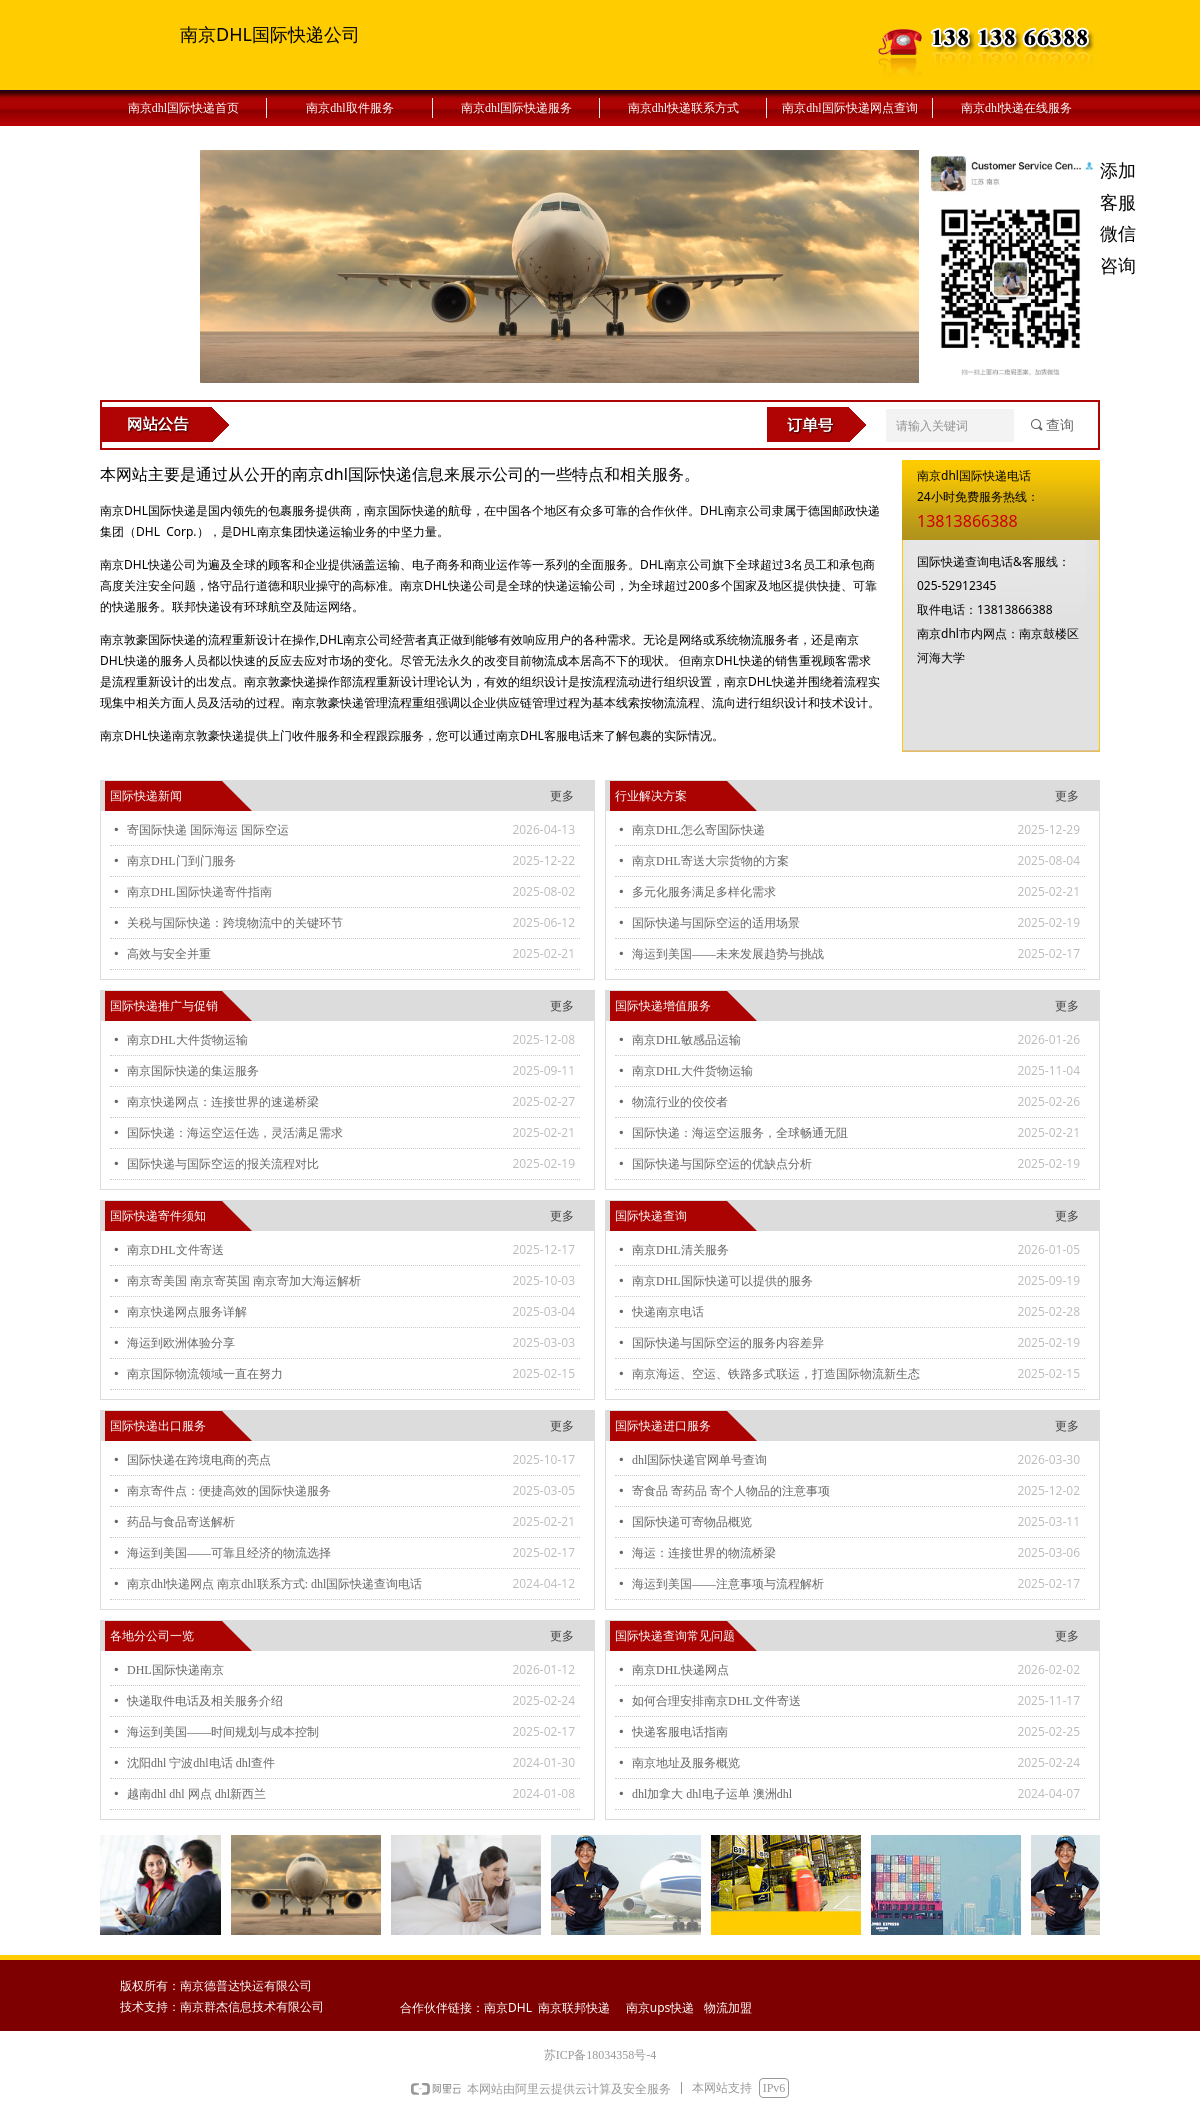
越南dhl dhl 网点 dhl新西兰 (196, 1794)
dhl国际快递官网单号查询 (699, 1460)
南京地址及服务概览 (686, 1763)
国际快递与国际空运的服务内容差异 (728, 1343)
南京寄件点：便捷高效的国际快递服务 (229, 1491)
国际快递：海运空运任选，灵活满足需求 (235, 1133)
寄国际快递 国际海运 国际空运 (208, 830)
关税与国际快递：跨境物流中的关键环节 (235, 923)
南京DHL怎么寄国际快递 (698, 830)
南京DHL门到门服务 (181, 861)
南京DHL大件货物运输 (187, 1040)
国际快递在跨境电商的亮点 (199, 1460)
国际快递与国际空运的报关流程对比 (223, 1164)
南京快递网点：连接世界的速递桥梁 (223, 1102)
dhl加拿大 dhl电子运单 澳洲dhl (712, 1794)
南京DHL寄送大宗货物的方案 (710, 861)
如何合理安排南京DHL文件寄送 (716, 1701)
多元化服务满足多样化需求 (704, 892)
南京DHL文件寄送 (175, 1250)
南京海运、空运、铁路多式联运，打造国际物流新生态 (776, 1374)
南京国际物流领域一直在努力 (205, 1374)
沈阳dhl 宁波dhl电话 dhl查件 (201, 1763)
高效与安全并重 (169, 954)
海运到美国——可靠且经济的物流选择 (229, 1553)
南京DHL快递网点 (680, 1670)
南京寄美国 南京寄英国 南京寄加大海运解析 (244, 1281)
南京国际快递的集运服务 (193, 1071)
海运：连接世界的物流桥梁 (704, 1553)
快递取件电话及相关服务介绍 (205, 1701)
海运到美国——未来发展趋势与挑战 (728, 954)
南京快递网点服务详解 (187, 1312)
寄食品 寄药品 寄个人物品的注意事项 (731, 1491)
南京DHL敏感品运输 (686, 1040)
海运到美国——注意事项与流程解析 (728, 1584)
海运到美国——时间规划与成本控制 (223, 1732)
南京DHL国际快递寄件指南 (199, 892)
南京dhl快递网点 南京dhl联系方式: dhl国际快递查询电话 (274, 1584)
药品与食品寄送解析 (181, 1522)
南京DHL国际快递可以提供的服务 (722, 1281)
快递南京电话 (668, 1312)
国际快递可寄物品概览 (692, 1522)
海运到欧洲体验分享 (181, 1343)
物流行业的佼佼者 (680, 1102)
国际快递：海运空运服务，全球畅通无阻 (740, 1133)
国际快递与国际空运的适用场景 (716, 923)
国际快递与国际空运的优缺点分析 (722, 1164)
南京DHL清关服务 (680, 1250)
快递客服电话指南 (680, 1732)
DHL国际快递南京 (175, 1670)
